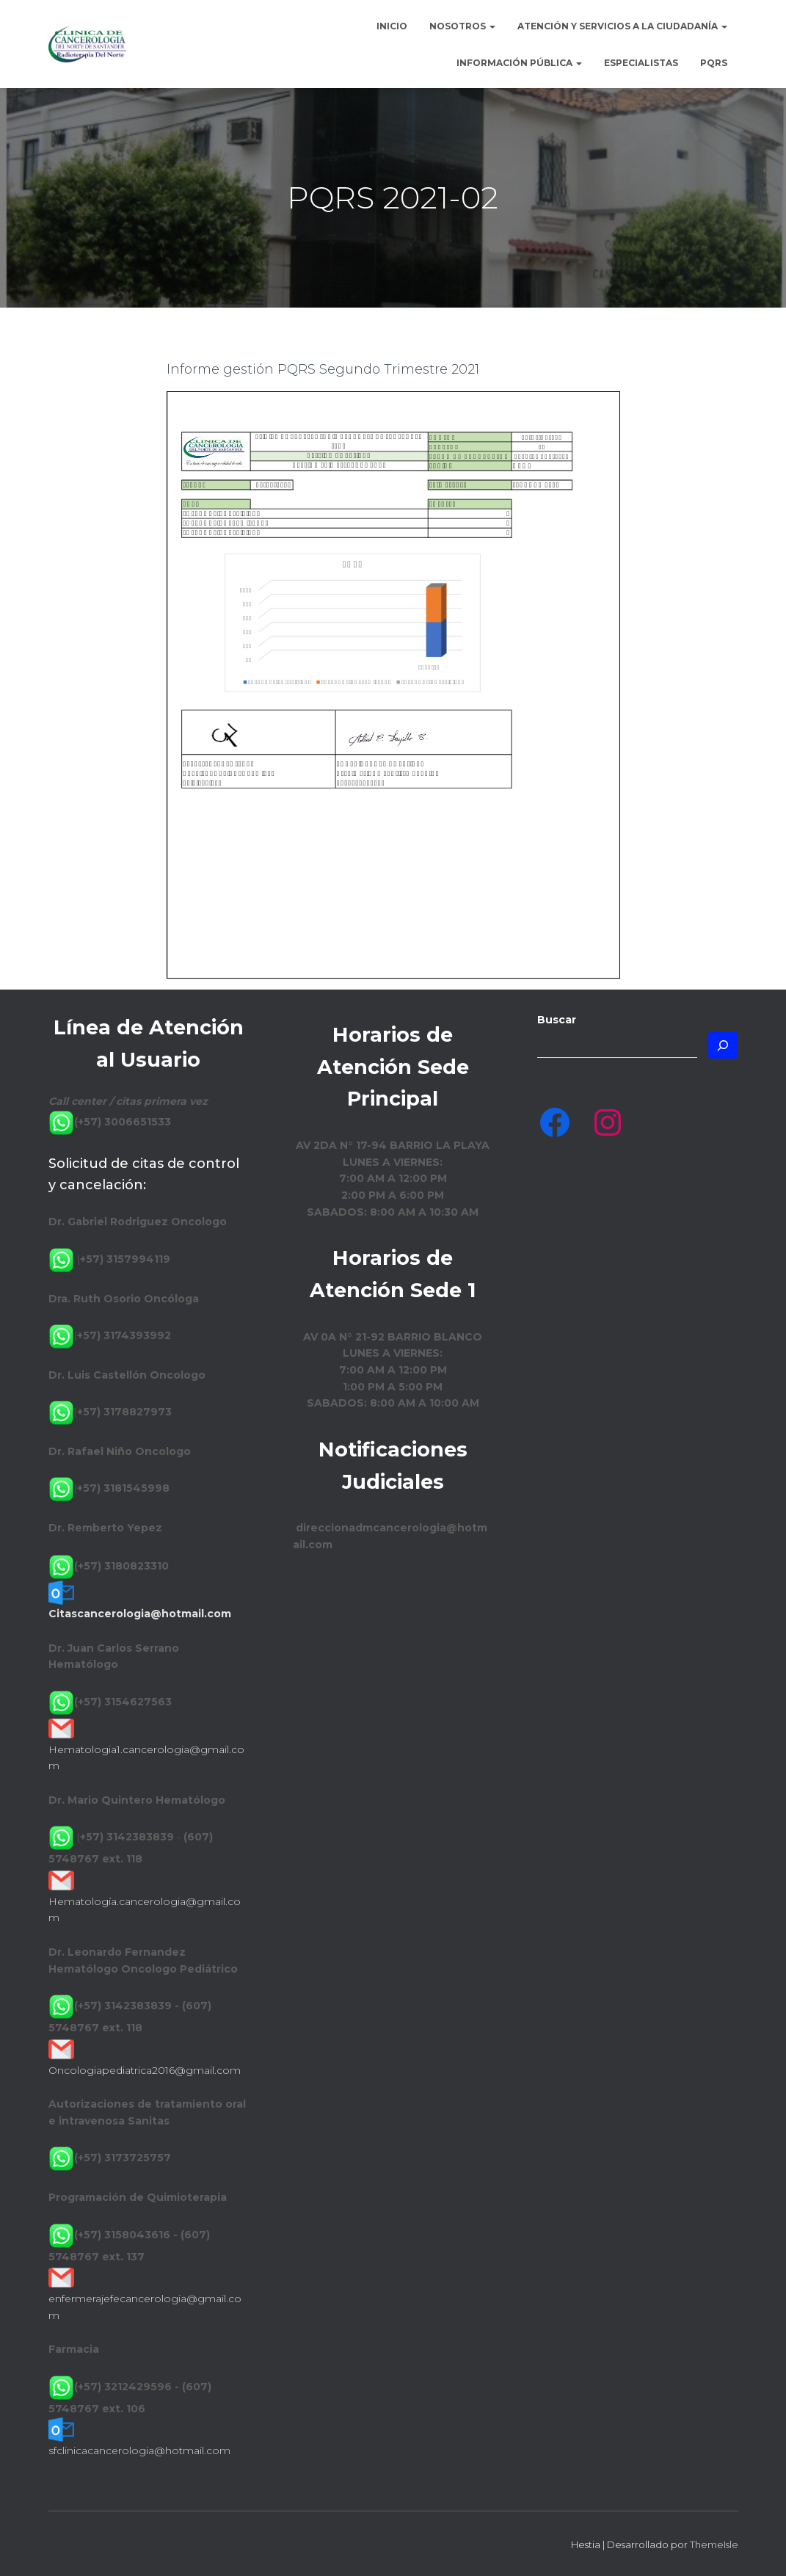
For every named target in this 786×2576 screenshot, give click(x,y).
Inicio (391, 26)
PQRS (713, 62)
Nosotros (462, 26)
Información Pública (519, 62)
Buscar (556, 1019)
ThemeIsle (714, 2544)
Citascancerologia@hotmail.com (139, 1613)
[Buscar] (723, 1045)
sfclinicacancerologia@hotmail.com (139, 2450)
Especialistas (641, 62)
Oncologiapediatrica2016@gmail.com (144, 2070)
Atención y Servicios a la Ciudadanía (622, 26)
